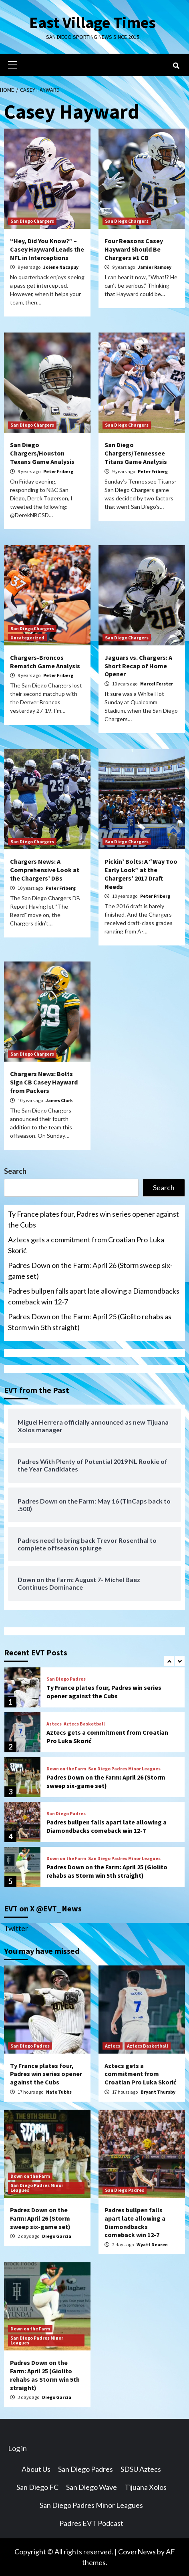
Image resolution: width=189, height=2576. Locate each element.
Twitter (16, 1928)
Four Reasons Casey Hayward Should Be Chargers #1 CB (134, 249)
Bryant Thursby (158, 2092)
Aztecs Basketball (84, 1723)
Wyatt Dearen (152, 2244)
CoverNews (137, 2551)
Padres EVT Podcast (91, 2523)
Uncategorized (27, 638)
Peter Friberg (58, 471)
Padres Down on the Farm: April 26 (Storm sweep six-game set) (90, 1270)
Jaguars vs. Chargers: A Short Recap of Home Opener (138, 665)
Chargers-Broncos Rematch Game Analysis (45, 661)
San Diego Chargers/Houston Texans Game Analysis (42, 453)
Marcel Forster (156, 684)
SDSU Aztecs (141, 2469)
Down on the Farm (66, 1768)
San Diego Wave (91, 2487)
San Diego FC (37, 2487)
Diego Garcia (56, 2236)
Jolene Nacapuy (60, 267)
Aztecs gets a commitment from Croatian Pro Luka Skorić (86, 1245)
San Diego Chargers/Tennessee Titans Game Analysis (136, 453)
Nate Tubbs (59, 2092)
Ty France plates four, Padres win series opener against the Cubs (93, 1219)
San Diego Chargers (32, 221)
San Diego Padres (66, 1679)
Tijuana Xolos (146, 2487)
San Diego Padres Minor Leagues (124, 1768)
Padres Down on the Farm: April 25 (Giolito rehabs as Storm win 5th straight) (89, 1322)
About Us (36, 2469)
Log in (17, 2448)
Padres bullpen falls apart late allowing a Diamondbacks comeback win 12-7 (93, 1296)
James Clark (59, 1100)
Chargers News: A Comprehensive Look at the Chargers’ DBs (44, 869)
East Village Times (92, 22)
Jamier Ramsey (154, 267)
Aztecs (54, 1723)
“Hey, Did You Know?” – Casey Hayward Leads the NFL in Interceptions (47, 249)
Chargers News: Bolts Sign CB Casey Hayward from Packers (44, 1082)
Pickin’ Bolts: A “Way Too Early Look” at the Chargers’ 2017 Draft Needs (141, 873)
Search (15, 1171)
